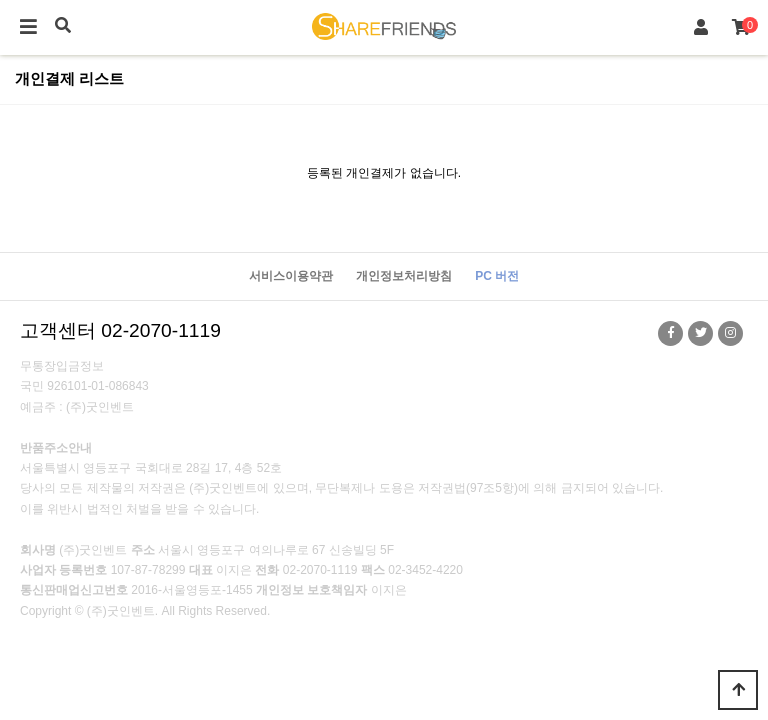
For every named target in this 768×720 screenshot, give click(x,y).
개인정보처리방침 (404, 276)
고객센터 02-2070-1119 (120, 330)
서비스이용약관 (291, 276)
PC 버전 (497, 276)
